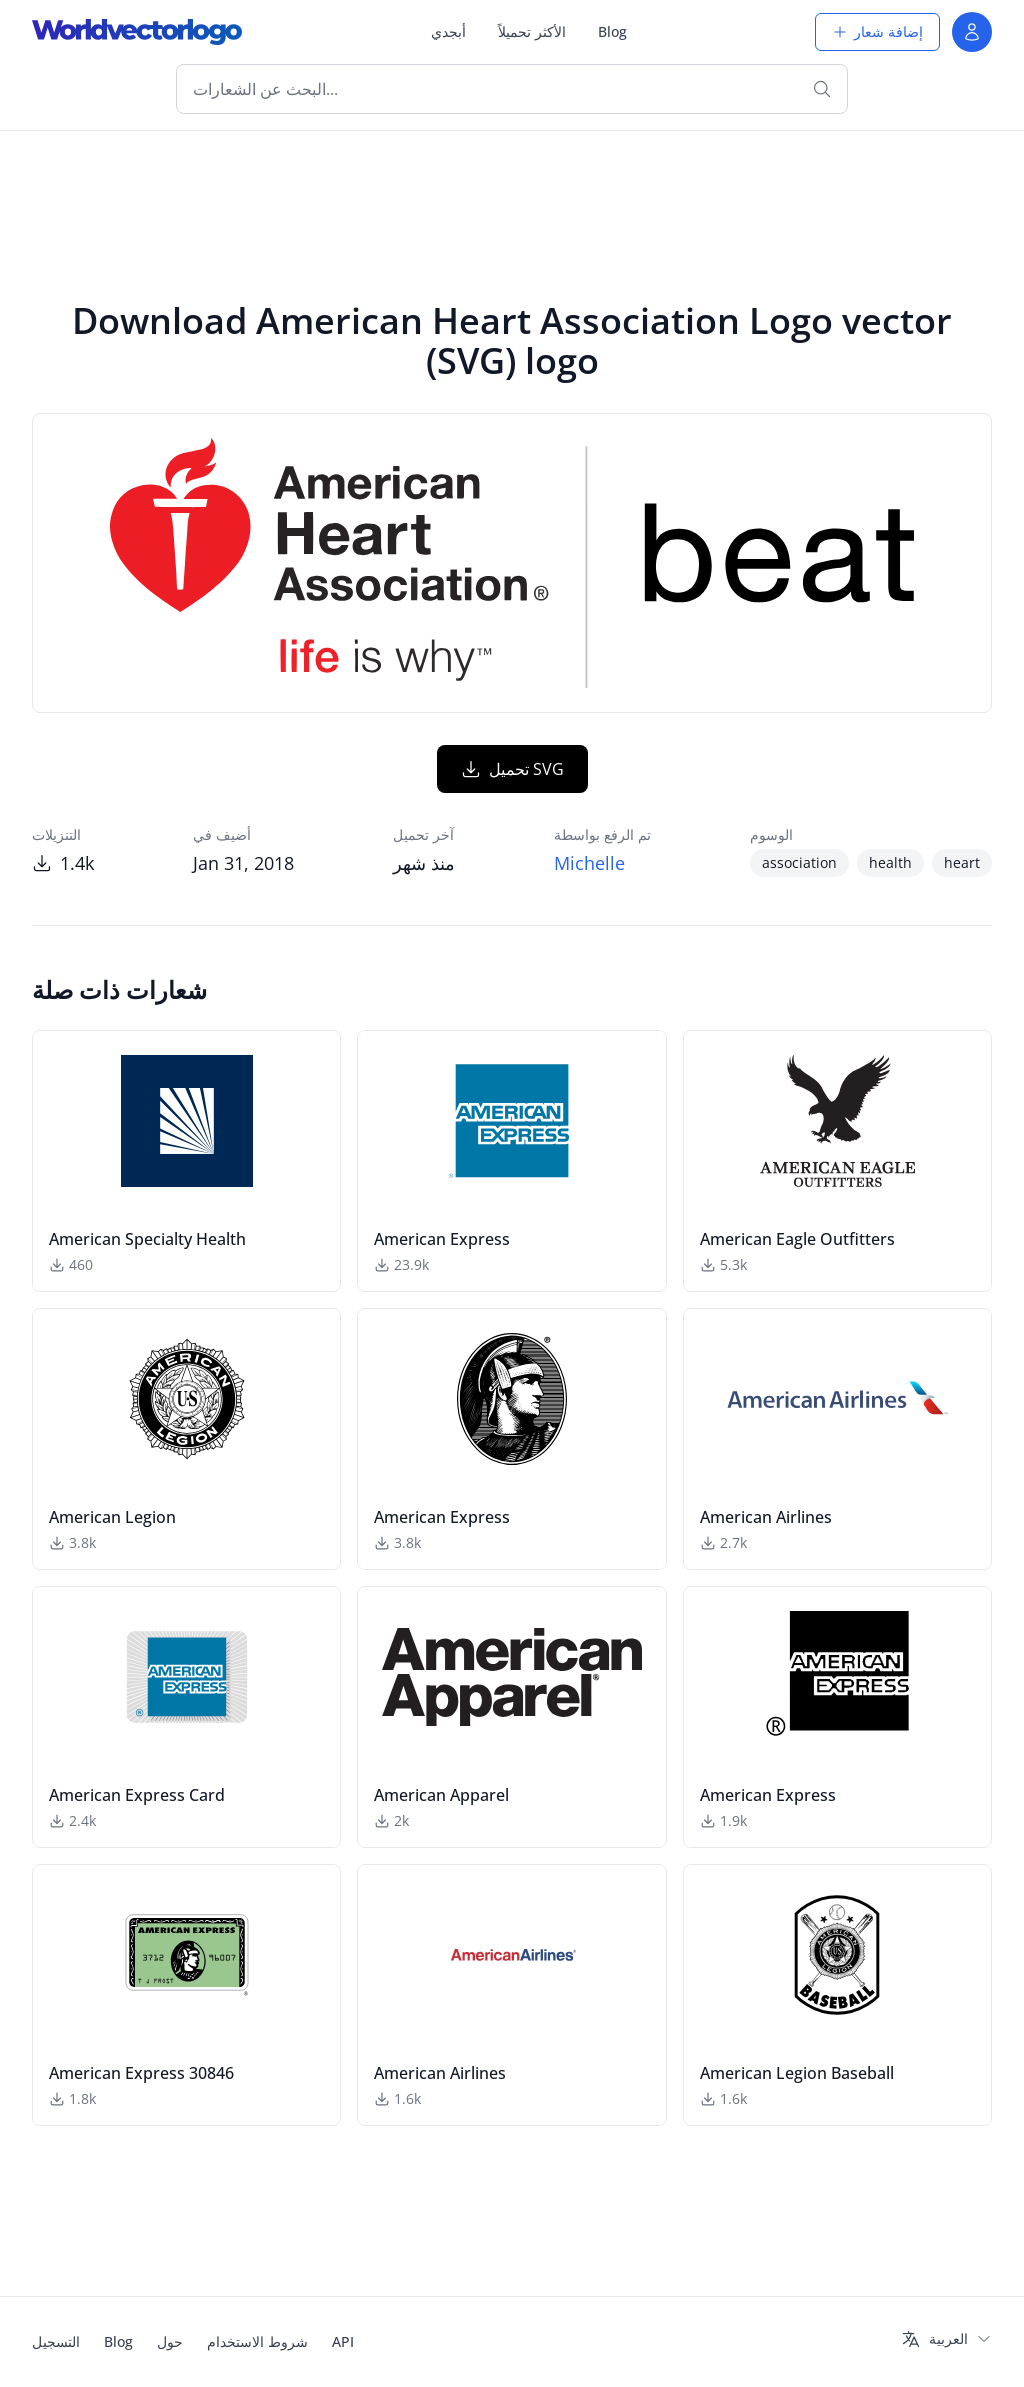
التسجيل (56, 2341)
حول (170, 2341)
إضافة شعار (877, 31)
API (343, 2341)
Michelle (589, 863)
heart (962, 862)
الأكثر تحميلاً (532, 31)
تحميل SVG (512, 769)
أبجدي (448, 31)
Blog (612, 31)
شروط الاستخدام (257, 2341)
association (799, 862)
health (890, 862)
